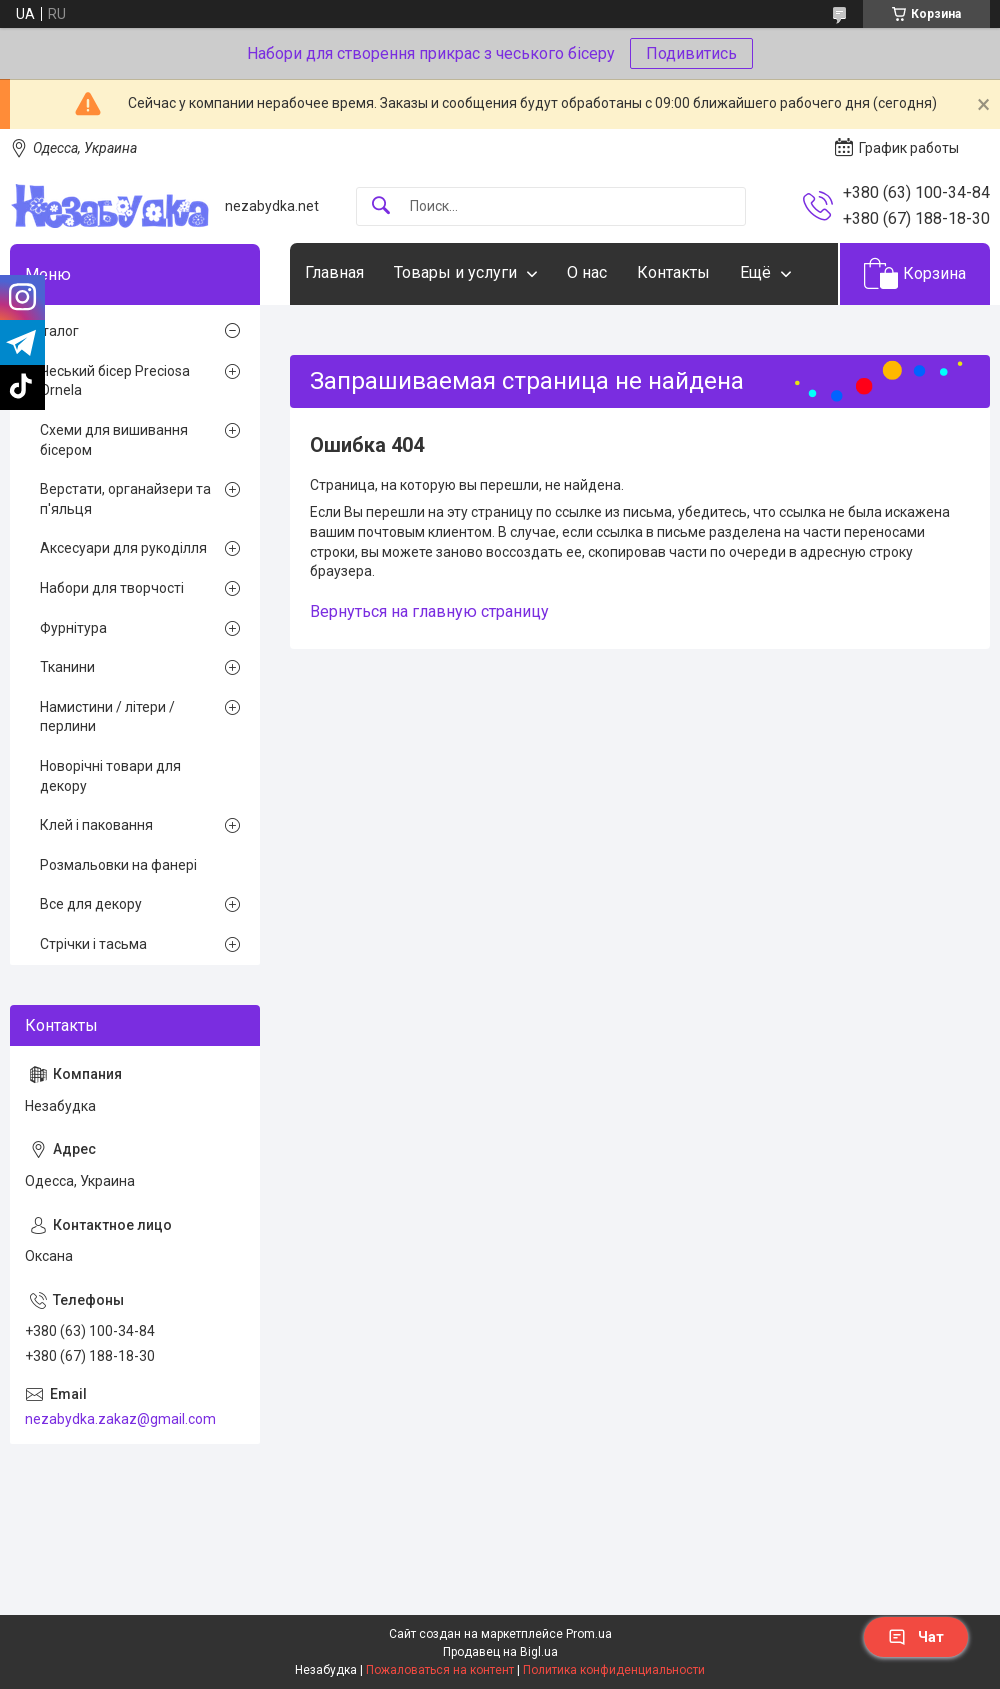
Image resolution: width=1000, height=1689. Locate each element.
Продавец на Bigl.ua (500, 1652)
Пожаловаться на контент (440, 1670)
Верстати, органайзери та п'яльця (125, 499)
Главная (334, 272)
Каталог (52, 331)
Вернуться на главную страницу (429, 611)
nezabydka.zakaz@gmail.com (120, 1419)
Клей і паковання (96, 825)
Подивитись (691, 53)
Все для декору (91, 904)
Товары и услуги (455, 272)
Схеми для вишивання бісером (114, 440)
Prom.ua (589, 1634)
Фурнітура (73, 628)
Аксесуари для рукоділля (123, 548)
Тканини (67, 667)
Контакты (673, 272)
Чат (916, 1637)
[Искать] (381, 206)
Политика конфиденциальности (614, 1670)
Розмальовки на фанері (118, 865)
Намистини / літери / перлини (107, 717)
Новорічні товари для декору (110, 776)
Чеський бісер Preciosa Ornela (115, 381)
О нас (587, 272)
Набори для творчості (112, 588)
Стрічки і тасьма (93, 944)
